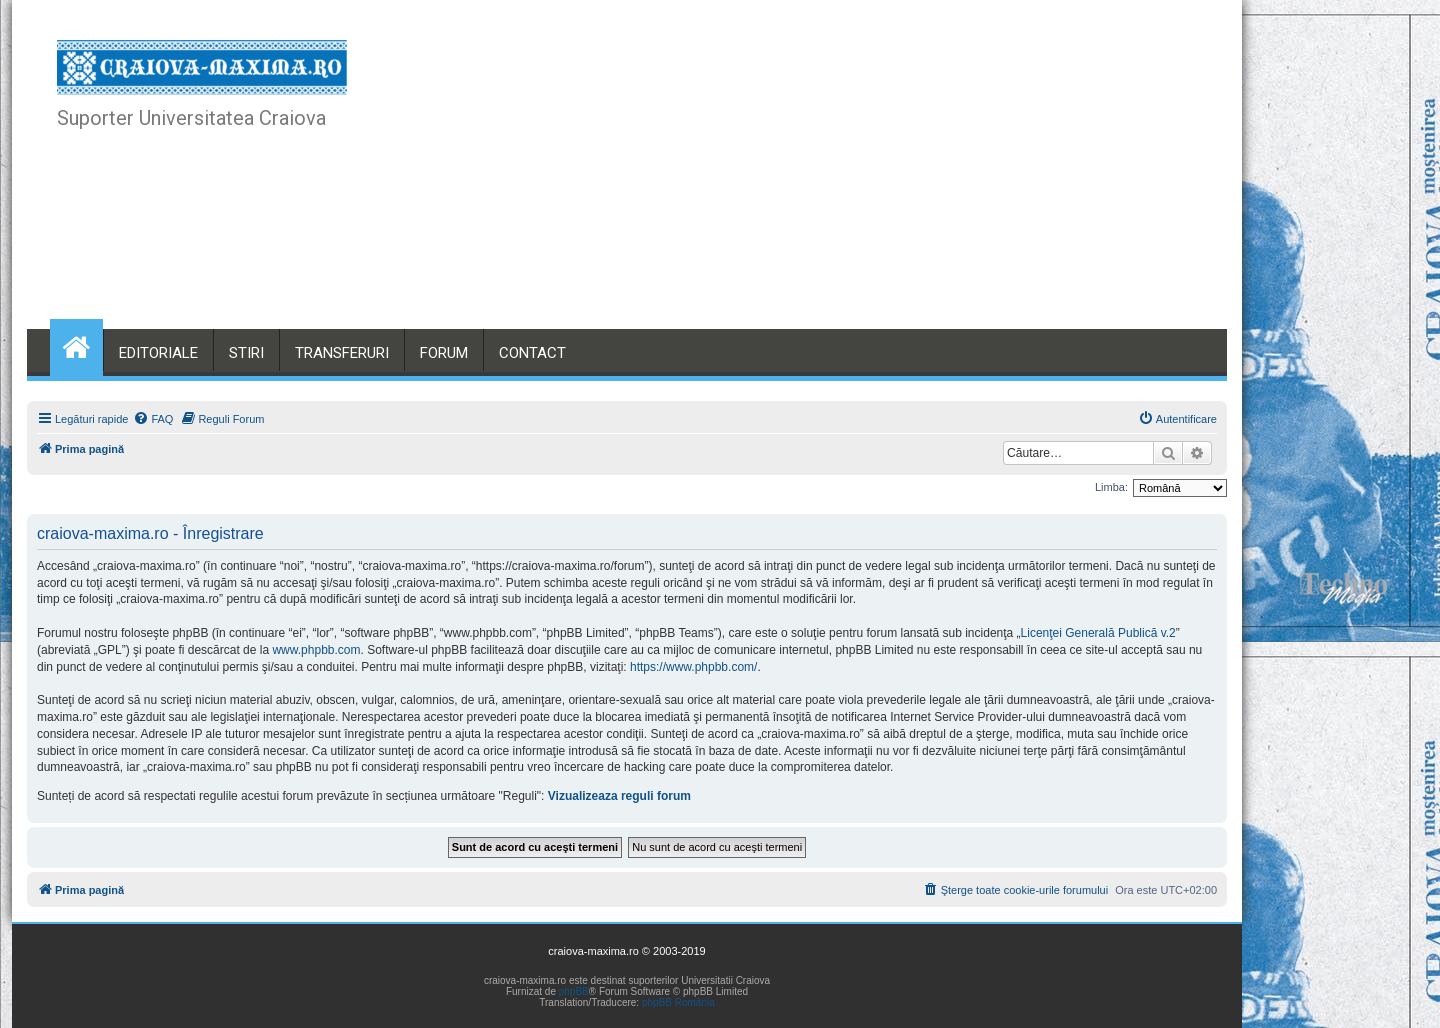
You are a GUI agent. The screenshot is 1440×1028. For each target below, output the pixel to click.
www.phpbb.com (316, 650)
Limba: (1111, 487)
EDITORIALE (158, 353)
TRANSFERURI (342, 353)
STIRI (246, 353)
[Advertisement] (829, 180)
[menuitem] (153, 419)
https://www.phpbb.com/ (693, 667)
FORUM (444, 353)
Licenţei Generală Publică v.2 (1098, 633)
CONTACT (532, 353)
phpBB (574, 991)
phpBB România (678, 1002)
